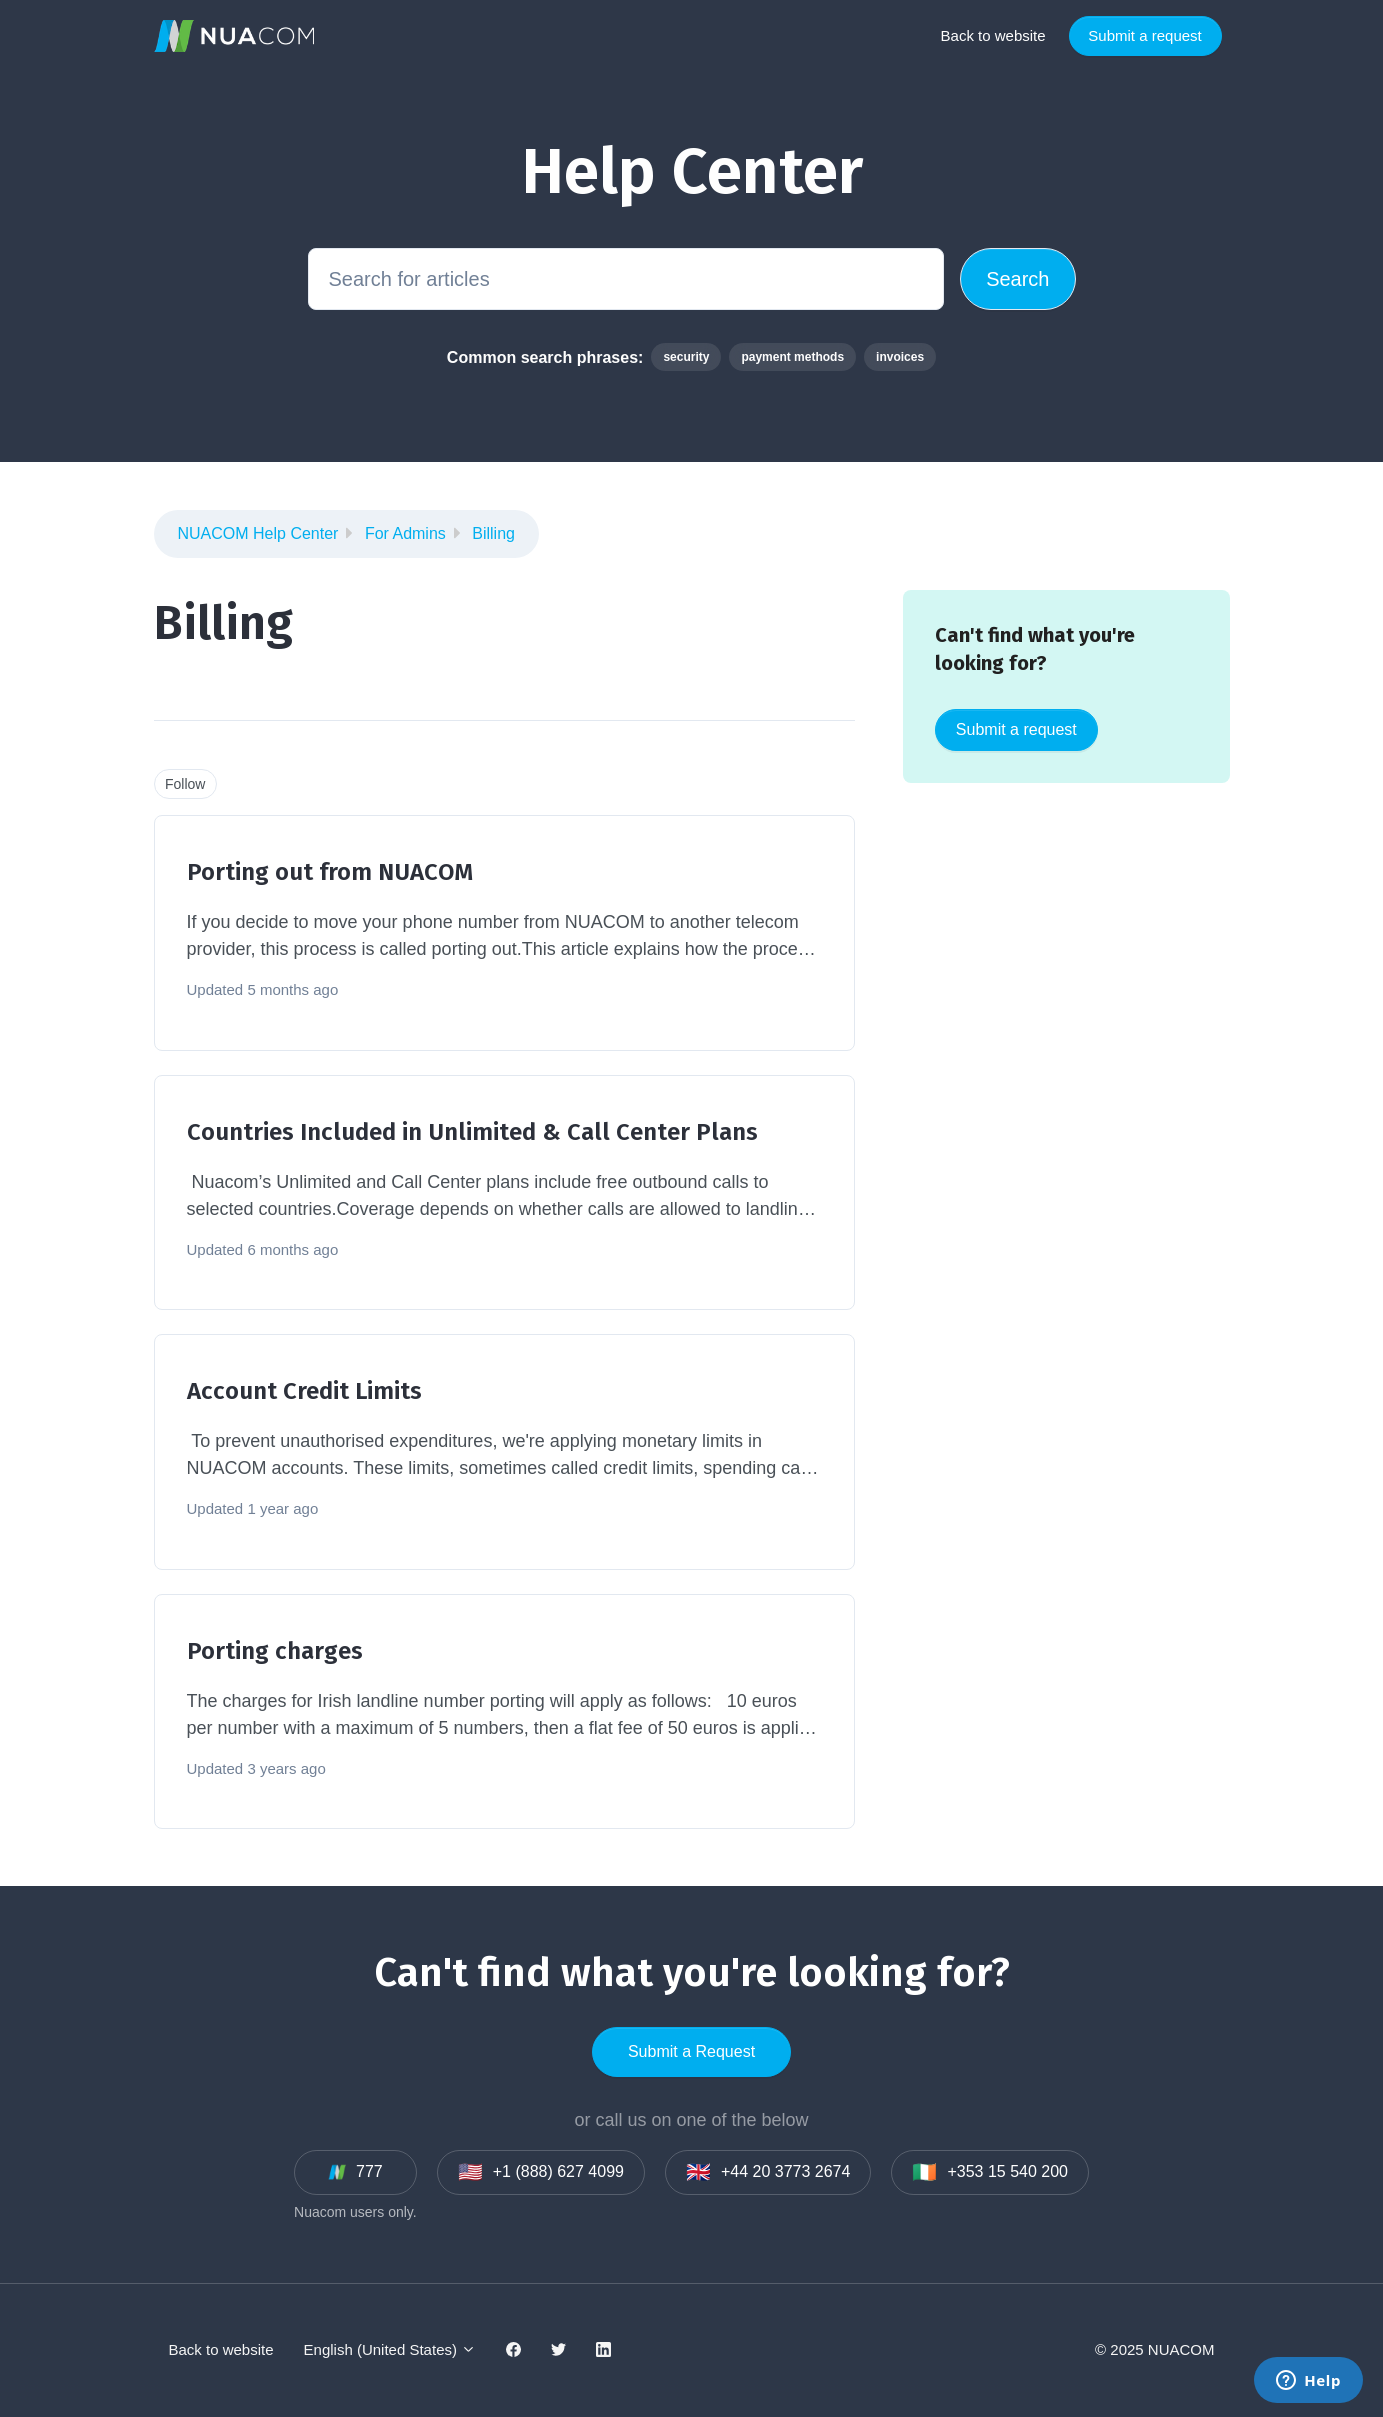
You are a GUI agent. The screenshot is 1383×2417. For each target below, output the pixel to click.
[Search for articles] (626, 279)
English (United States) (390, 2349)
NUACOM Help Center (258, 533)
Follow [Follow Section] (185, 784)
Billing (493, 533)
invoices (900, 357)
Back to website (993, 35)
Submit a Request (691, 2051)
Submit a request (1144, 35)
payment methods (792, 357)
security (686, 357)
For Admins (405, 533)
